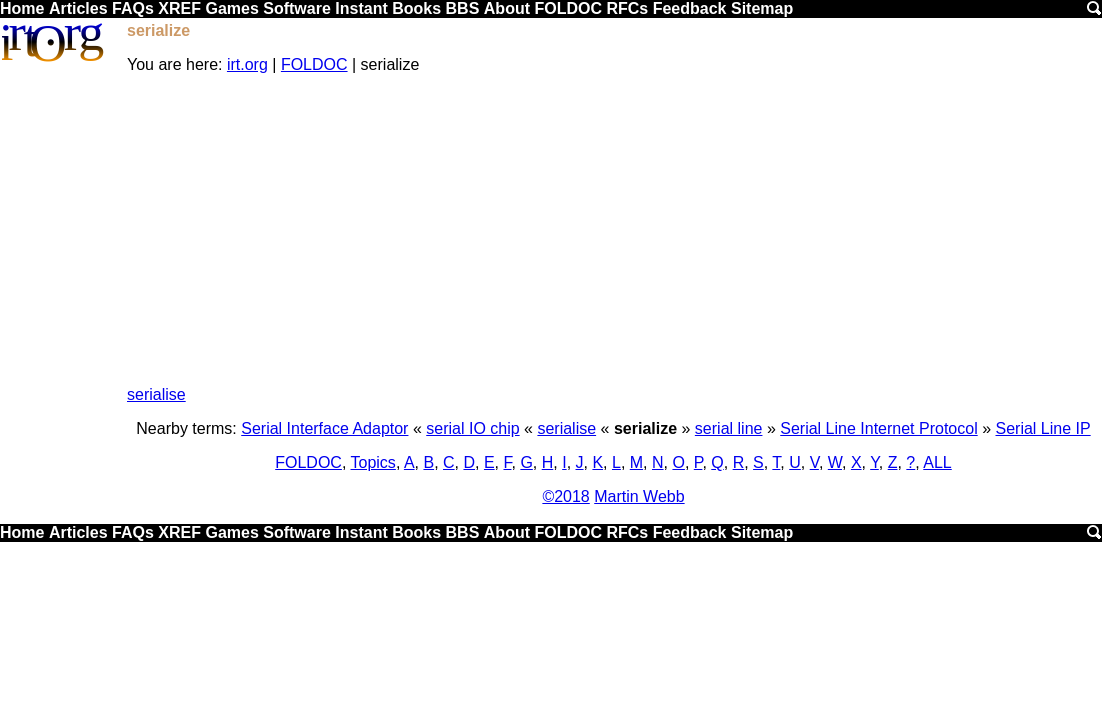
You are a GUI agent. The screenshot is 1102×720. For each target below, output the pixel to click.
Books (416, 8)
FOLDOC (568, 8)
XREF (179, 8)
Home (22, 8)
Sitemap (762, 8)
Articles (78, 8)
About (507, 8)
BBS (463, 8)
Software (297, 8)
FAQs (133, 8)
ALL (937, 462)
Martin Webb (639, 496)
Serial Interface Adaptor (324, 428)
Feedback (690, 8)
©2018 (565, 496)
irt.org (247, 64)
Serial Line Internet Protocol (878, 428)
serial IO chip (472, 428)
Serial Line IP (1043, 428)
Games (231, 8)
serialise (156, 394)
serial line (729, 428)
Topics (373, 462)
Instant (361, 8)
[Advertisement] (613, 230)
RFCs (627, 8)
